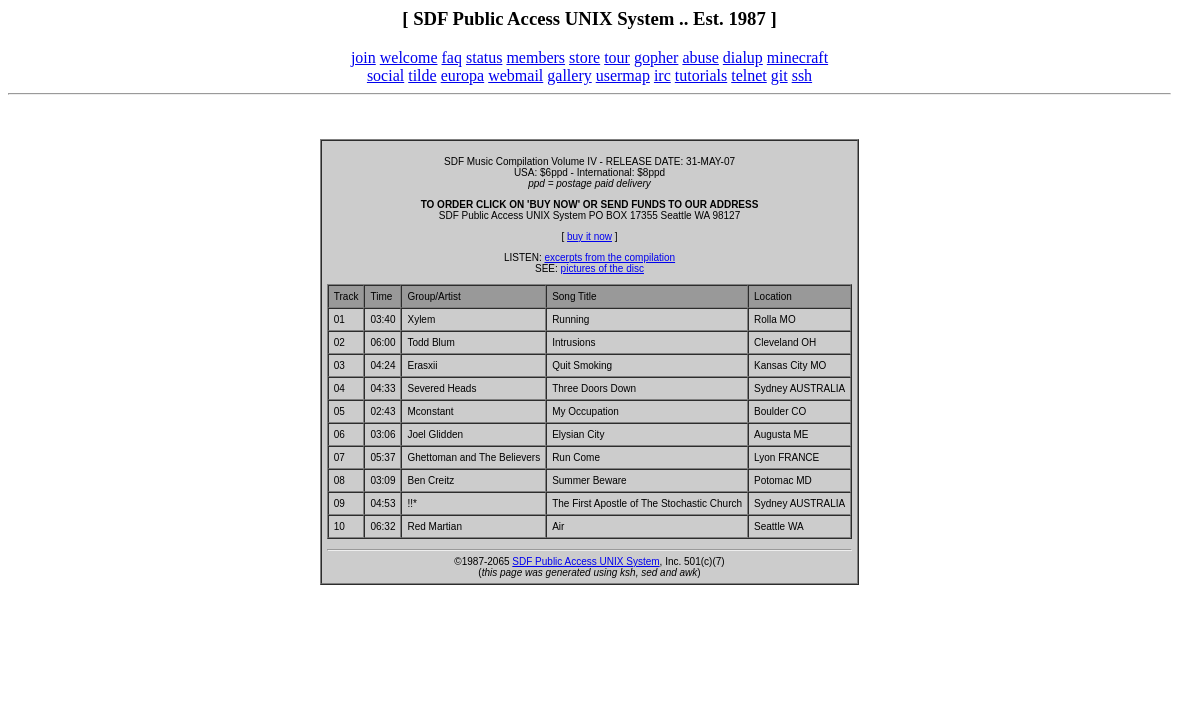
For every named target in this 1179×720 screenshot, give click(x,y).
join (363, 57)
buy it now (589, 236)
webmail (515, 75)
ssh (802, 75)
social (385, 75)
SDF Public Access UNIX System (585, 561)
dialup (743, 57)
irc (662, 75)
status (484, 57)
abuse (700, 57)
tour (617, 57)
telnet (749, 75)
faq (452, 57)
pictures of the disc (602, 268)
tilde (422, 75)
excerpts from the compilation (609, 257)
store (584, 57)
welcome (409, 57)
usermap (623, 75)
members (535, 57)
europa (463, 75)
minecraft (797, 57)
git (779, 75)
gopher (656, 57)
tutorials (701, 75)
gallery (569, 75)
